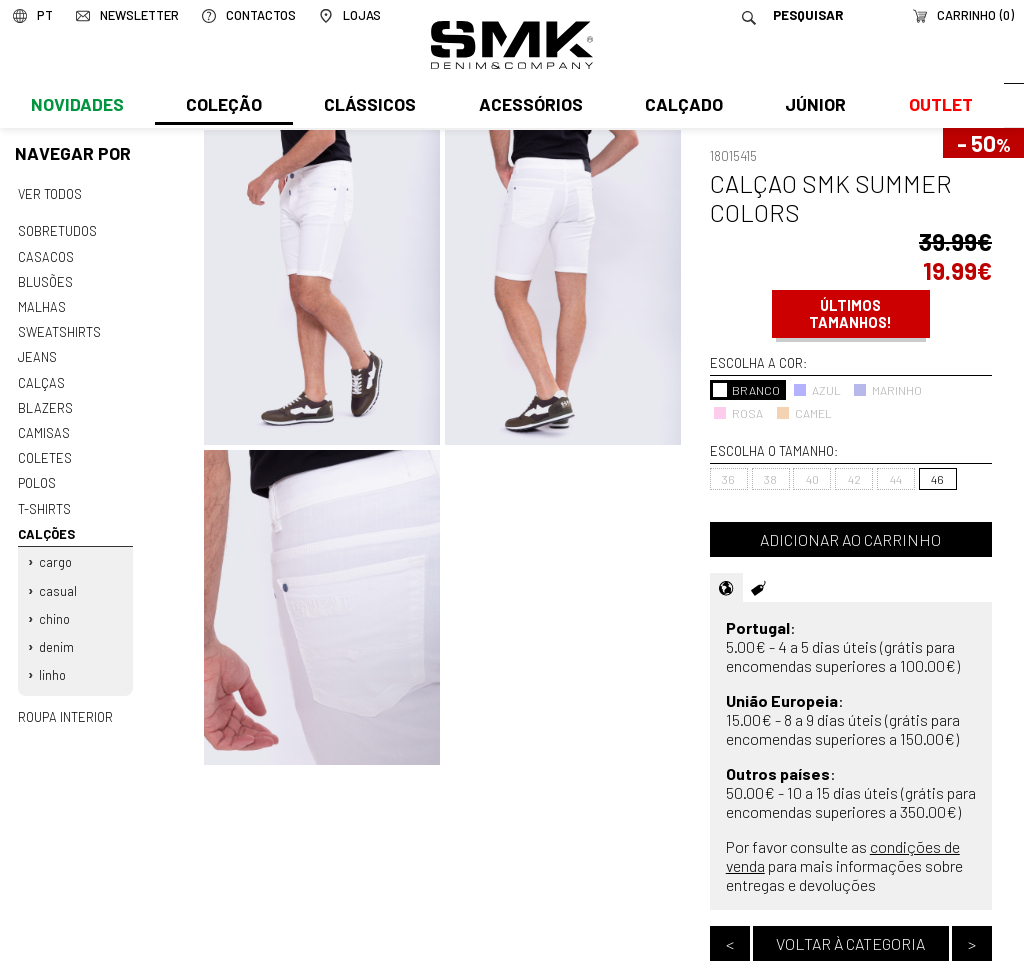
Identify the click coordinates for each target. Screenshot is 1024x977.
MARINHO (887, 390)
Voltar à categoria (850, 943)
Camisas (43, 426)
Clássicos (368, 107)
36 (728, 479)
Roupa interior (65, 702)
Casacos (45, 255)
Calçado (680, 107)
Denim (56, 634)
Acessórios (528, 107)
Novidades (76, 107)
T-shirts (44, 500)
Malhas (41, 304)
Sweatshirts (59, 328)
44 (896, 479)
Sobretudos (57, 230)
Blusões (45, 279)
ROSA (738, 413)
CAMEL (804, 413)
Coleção (223, 107)
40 (812, 479)
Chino (54, 606)
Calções (45, 524)
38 (770, 479)
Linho (52, 661)
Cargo (55, 552)
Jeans (37, 353)
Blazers (45, 402)
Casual (58, 579)
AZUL (817, 390)
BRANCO (746, 390)
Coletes (45, 451)
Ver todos (50, 194)
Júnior (811, 107)
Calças (40, 377)
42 (854, 479)
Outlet (935, 107)
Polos (37, 475)
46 (937, 479)
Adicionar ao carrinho (850, 539)
